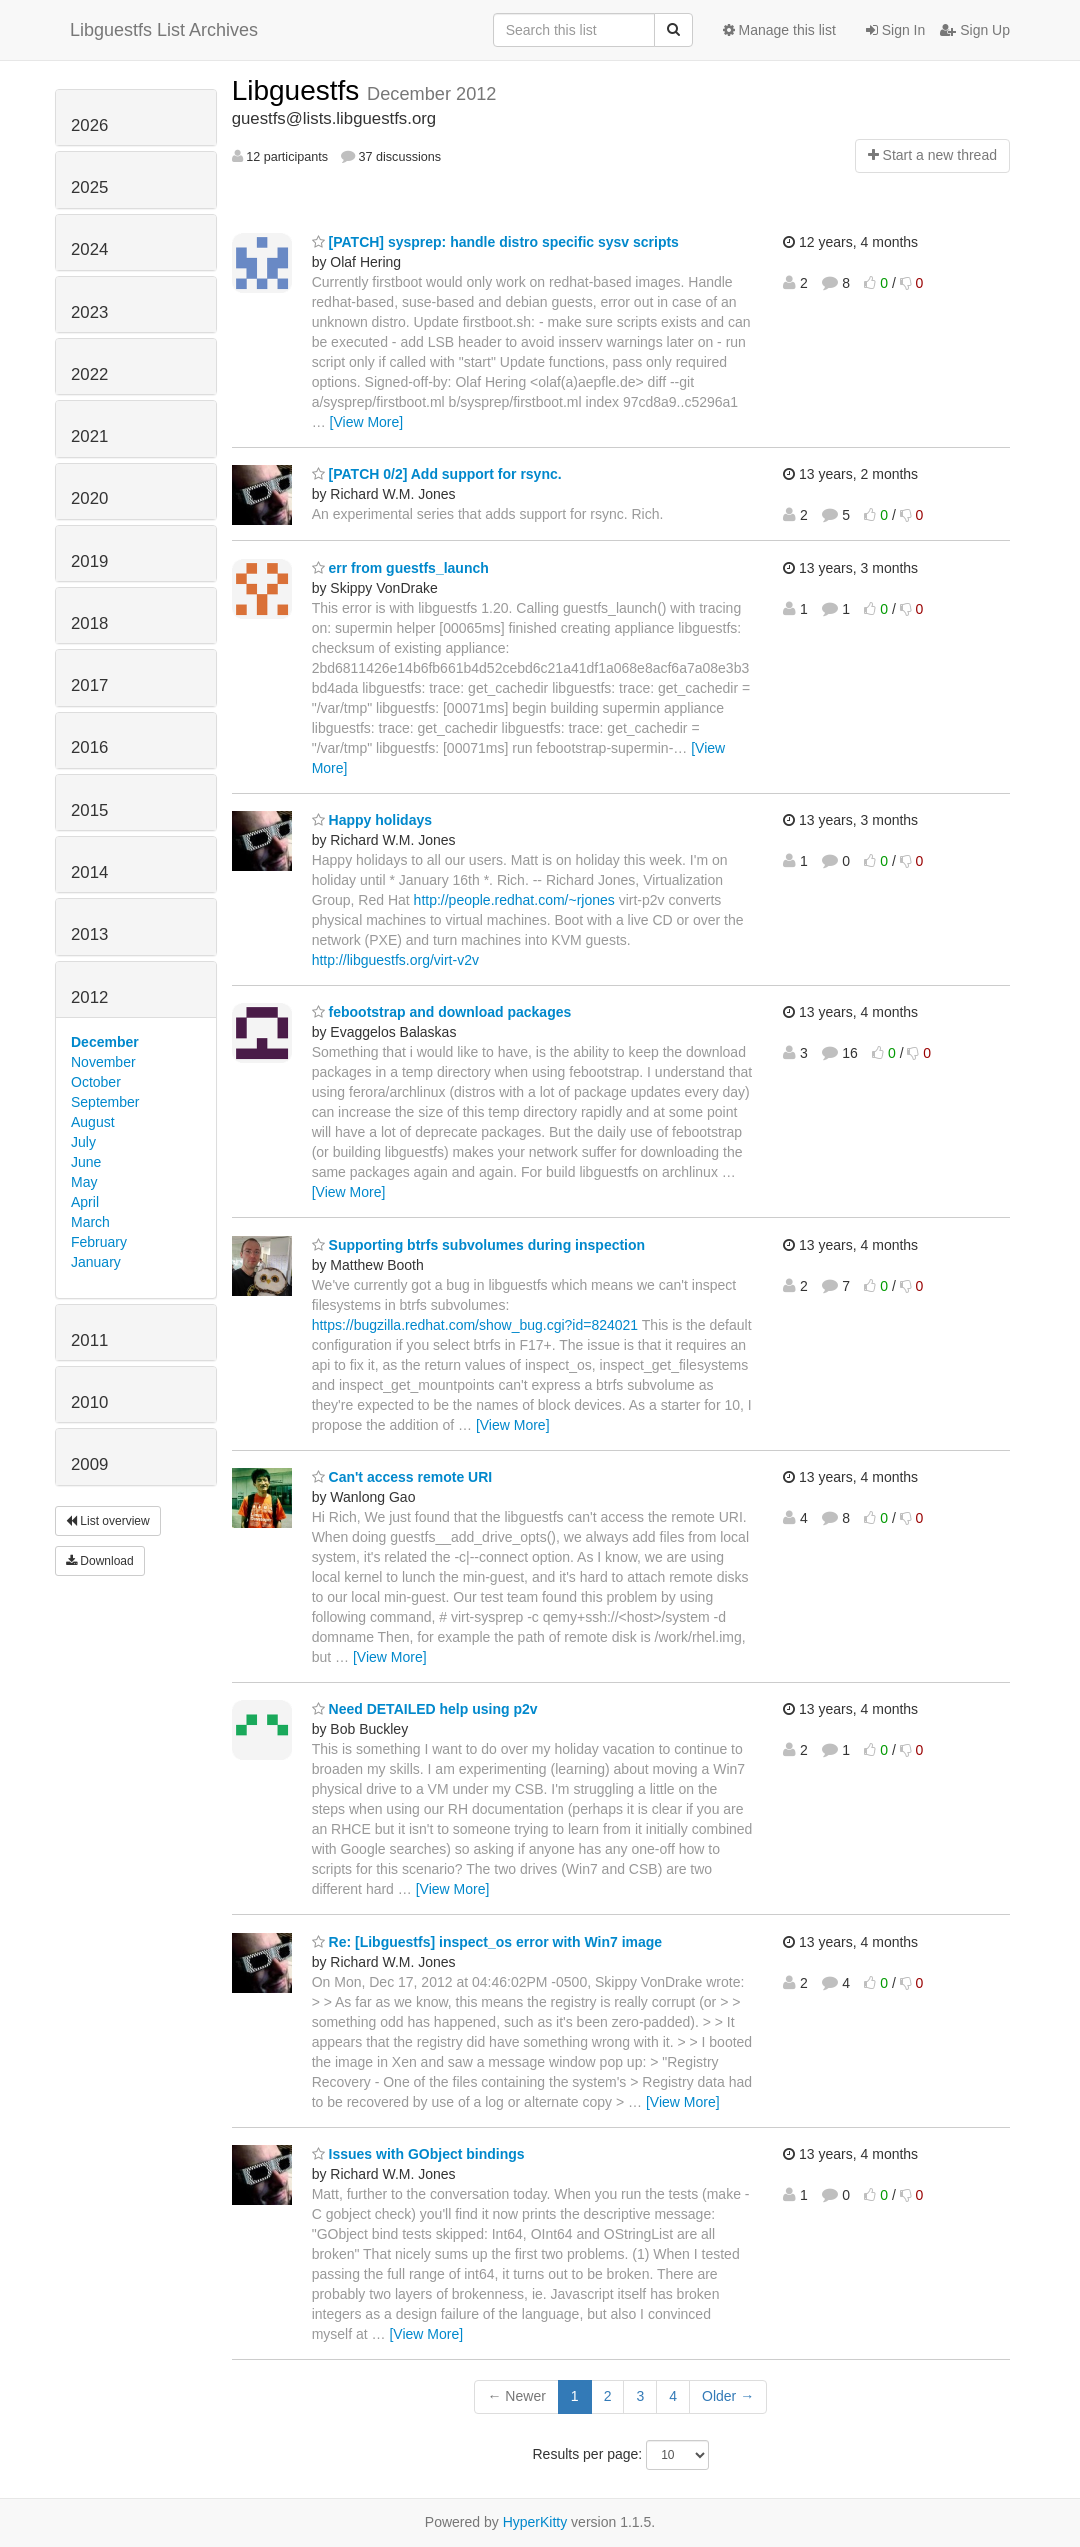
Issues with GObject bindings (418, 2154)
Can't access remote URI (402, 1477)
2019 (89, 561)
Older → (728, 2396)
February (99, 1242)
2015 (89, 810)
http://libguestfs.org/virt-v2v (395, 960)
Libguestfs (299, 90)
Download (100, 1561)
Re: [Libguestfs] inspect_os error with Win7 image (487, 1942)
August (93, 1122)
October (96, 1082)
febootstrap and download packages (442, 1012)
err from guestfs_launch (400, 568)
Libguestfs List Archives (164, 30)
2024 (89, 249)
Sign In (895, 30)
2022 (89, 374)
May (84, 1182)
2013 (89, 934)
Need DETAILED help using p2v (425, 1709)
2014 (89, 872)
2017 (89, 685)
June (86, 1162)
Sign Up (975, 30)
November (103, 1062)
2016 (89, 747)
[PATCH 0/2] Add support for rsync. (437, 474)
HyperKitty (535, 2522)
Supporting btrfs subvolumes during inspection (478, 1245)
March (90, 1222)
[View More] (367, 422)
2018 (89, 623)
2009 (89, 1464)
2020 (89, 498)
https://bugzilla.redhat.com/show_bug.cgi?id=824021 (475, 1325)
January (96, 1262)
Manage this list (779, 30)
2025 (89, 187)
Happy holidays (372, 820)
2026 (89, 125)
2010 (89, 1402)
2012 (89, 997)
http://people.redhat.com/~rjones (514, 900)
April (85, 1202)
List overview (108, 1521)
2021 (89, 436)
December (105, 1042)
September (105, 1102)
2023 (89, 312)
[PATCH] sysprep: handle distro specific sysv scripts (495, 242)
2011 (89, 1340)
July (83, 1142)
